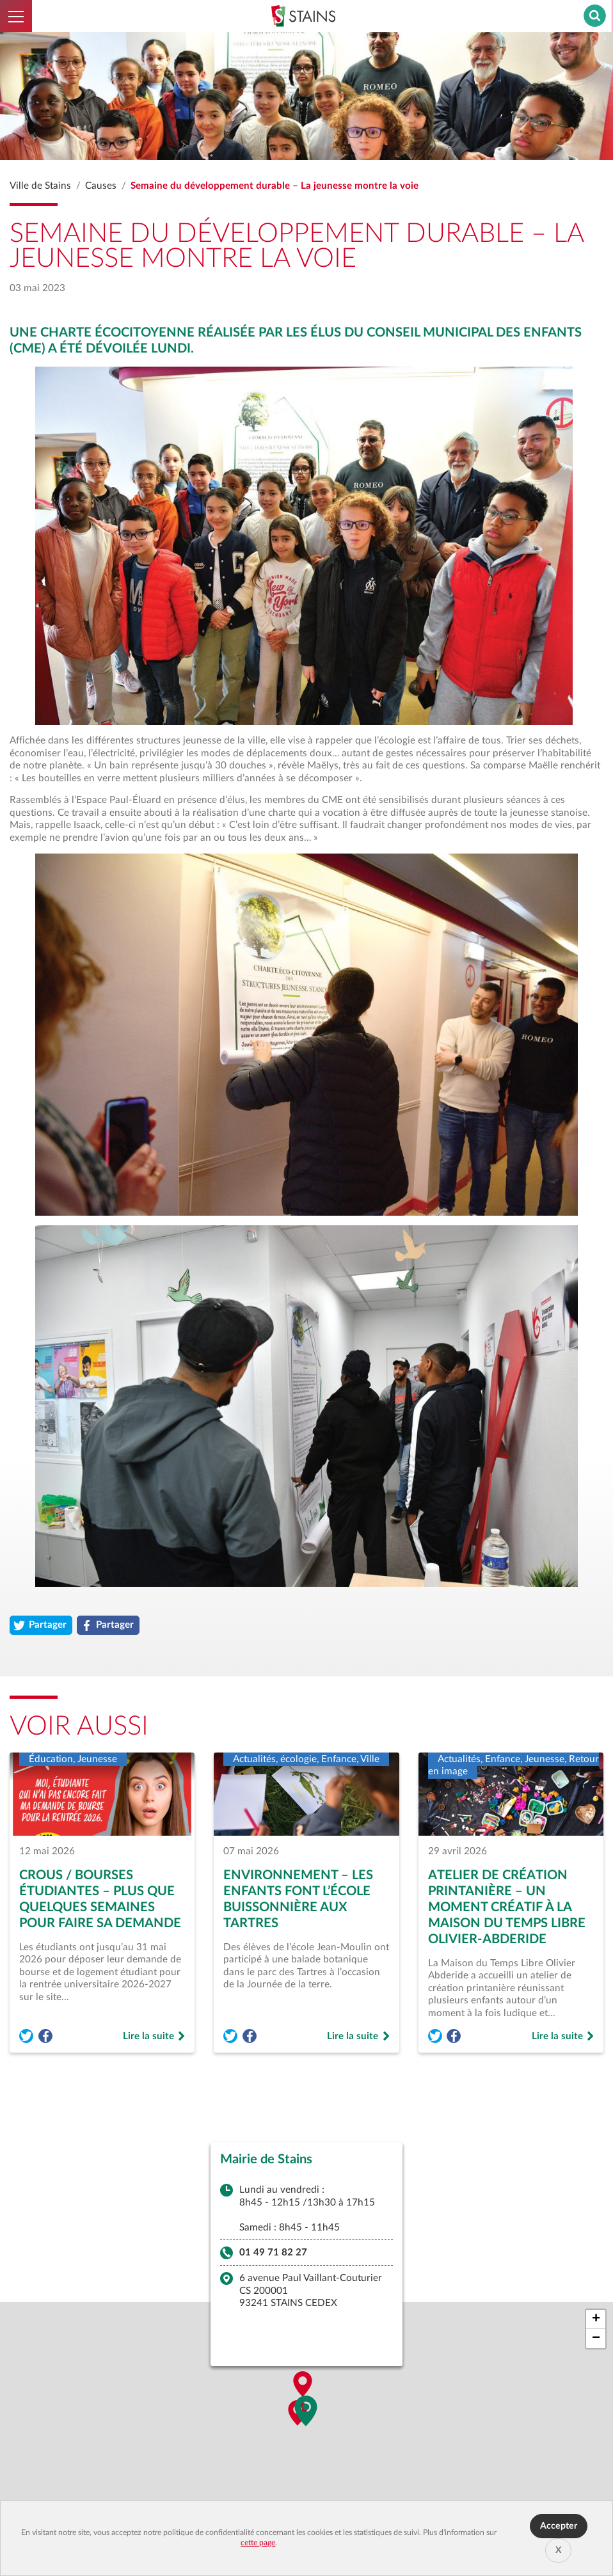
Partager (42, 1626)
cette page (258, 2543)
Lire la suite (154, 2037)
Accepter (558, 2526)
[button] (305, 2413)
